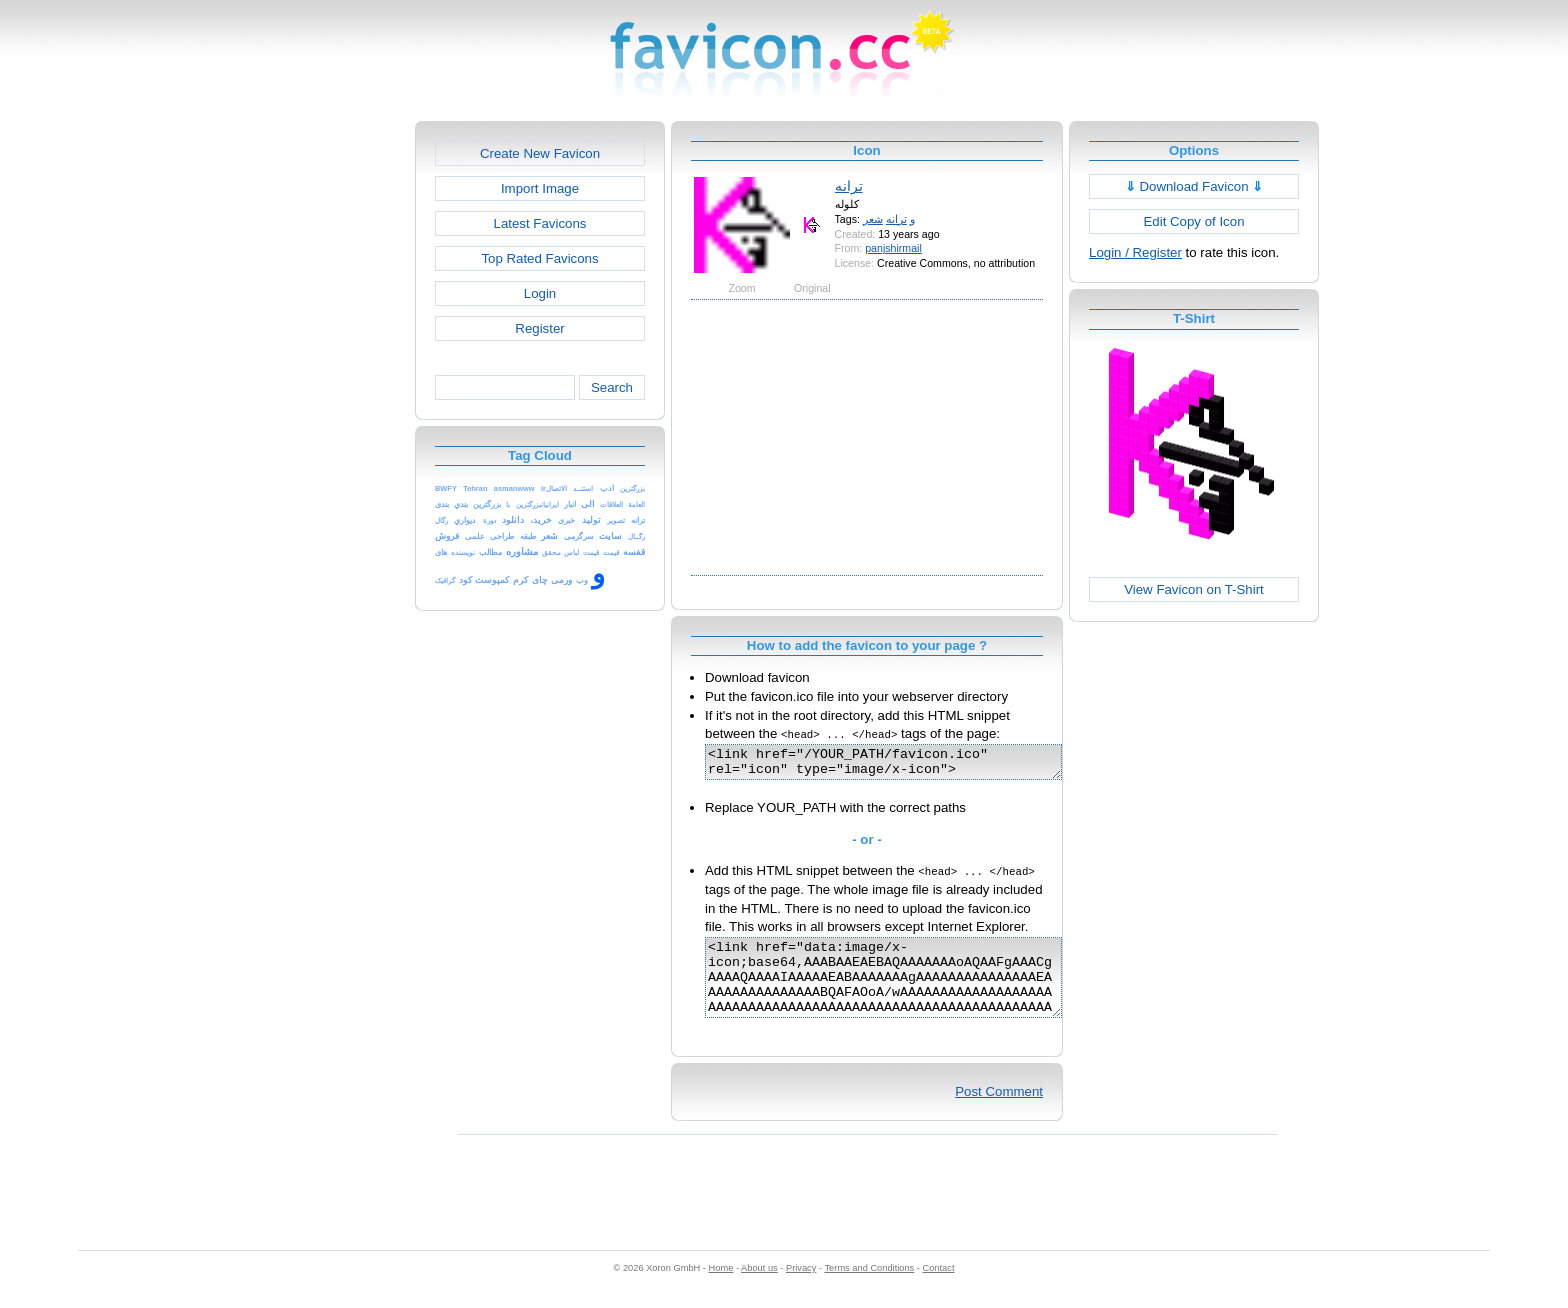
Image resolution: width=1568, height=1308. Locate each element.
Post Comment (999, 1112)
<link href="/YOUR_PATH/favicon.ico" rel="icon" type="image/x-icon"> (904, 765)
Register (539, 328)
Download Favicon (1194, 186)
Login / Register (1135, 252)
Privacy (801, 1289)
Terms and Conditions (869, 1289)
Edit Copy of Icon (1193, 221)
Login (540, 293)
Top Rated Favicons (539, 258)
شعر (873, 219)
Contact (939, 1289)
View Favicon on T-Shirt (1194, 589)
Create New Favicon (540, 153)
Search (612, 387)
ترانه (849, 186)
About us (759, 1289)
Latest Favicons (540, 223)
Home (721, 1289)
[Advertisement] (329, 421)
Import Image (540, 188)
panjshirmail (893, 248)
